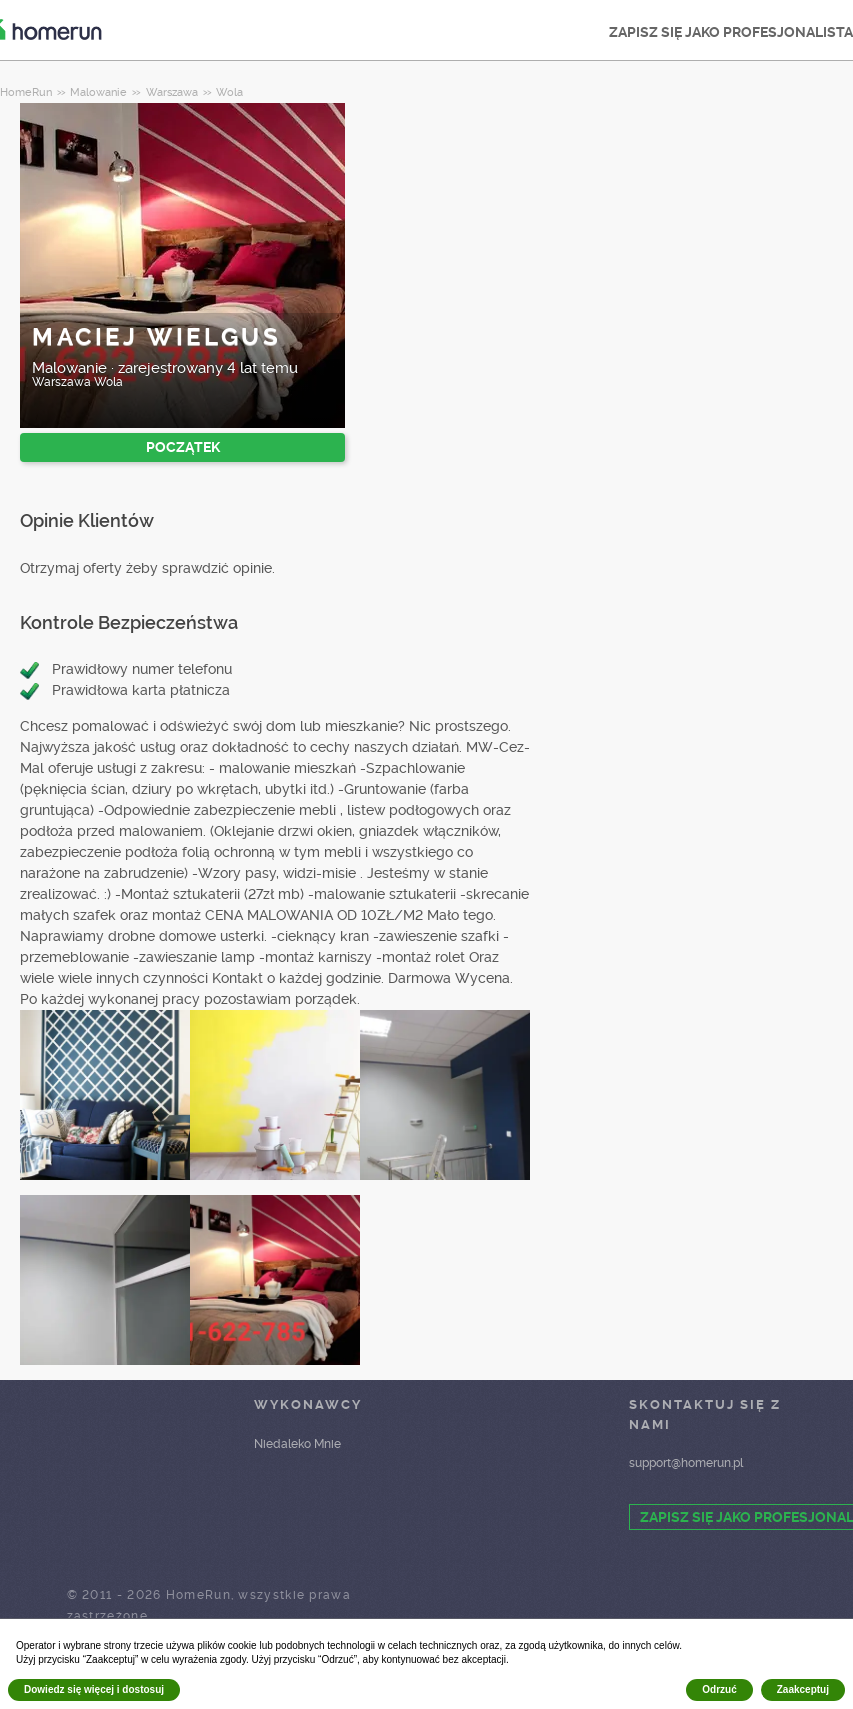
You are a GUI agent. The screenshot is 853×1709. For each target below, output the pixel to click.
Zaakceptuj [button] (803, 1689)
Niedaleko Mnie (297, 1444)
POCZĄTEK (183, 447)
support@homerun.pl (686, 1463)
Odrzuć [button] (719, 1689)
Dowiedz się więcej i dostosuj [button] (94, 1689)
